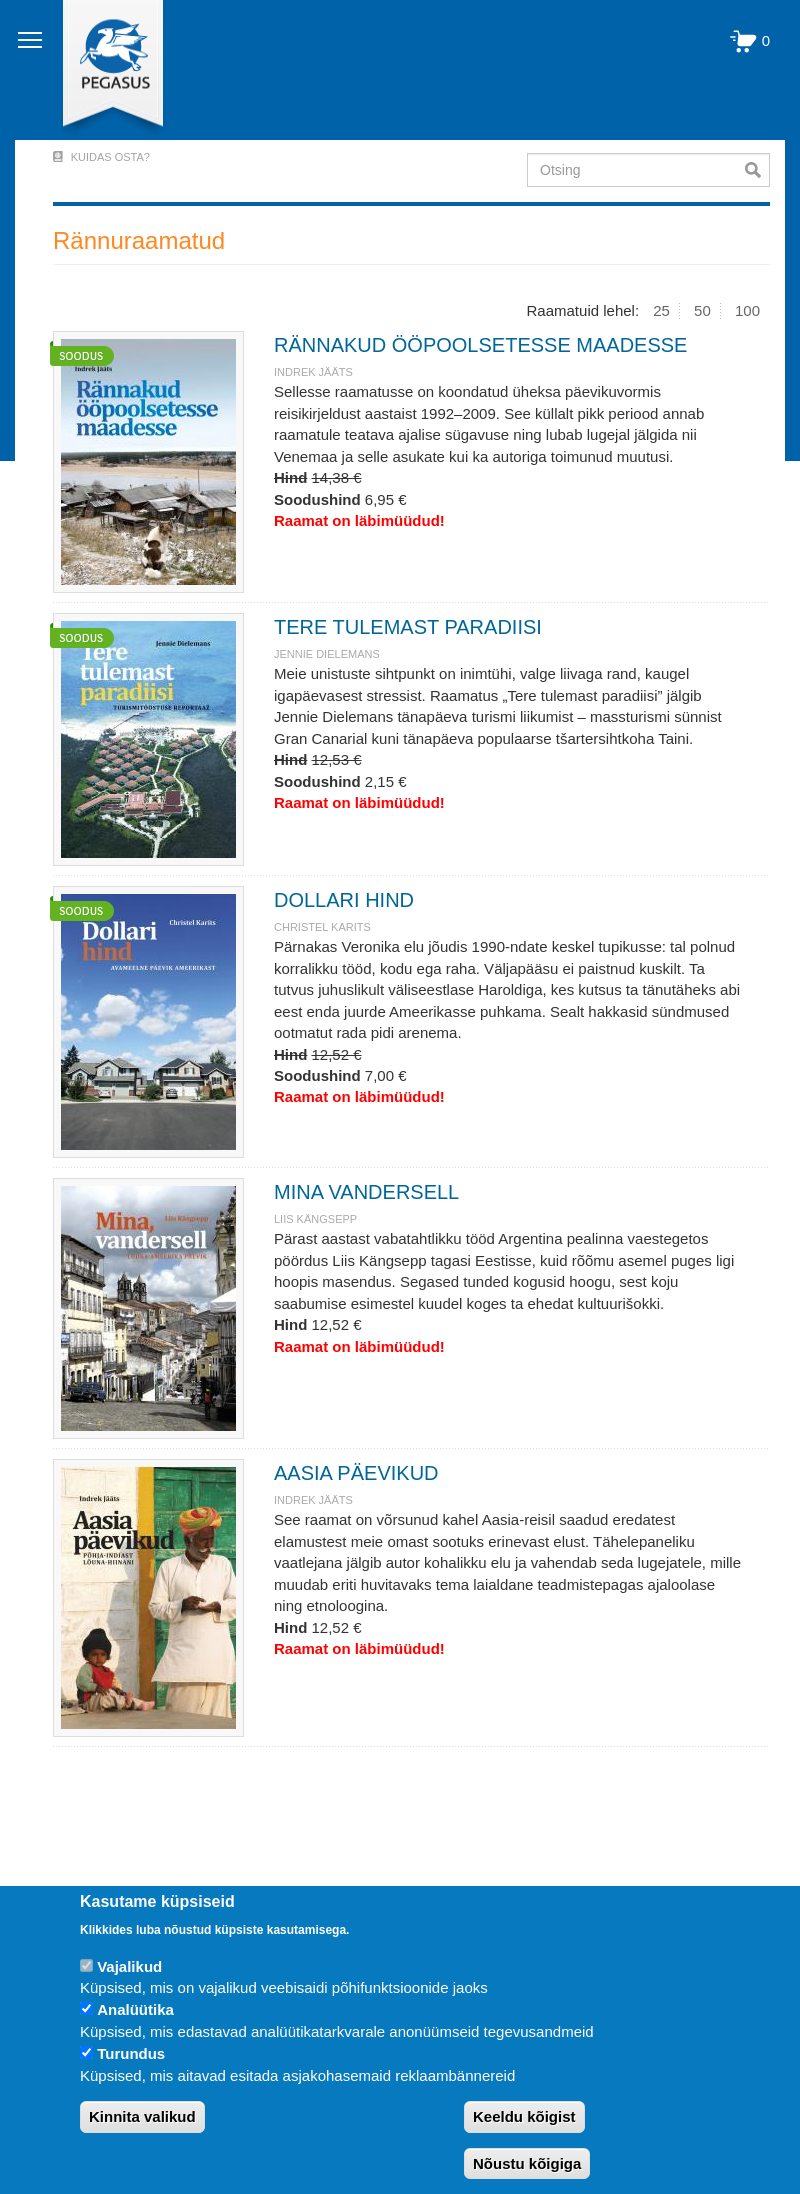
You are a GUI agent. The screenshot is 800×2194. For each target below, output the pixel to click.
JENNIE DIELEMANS (327, 654)
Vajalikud (129, 1966)
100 (747, 310)
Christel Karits (322, 927)
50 (702, 310)
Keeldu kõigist (524, 2116)
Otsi (757, 170)
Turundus (131, 2053)
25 (661, 310)
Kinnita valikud (142, 2116)
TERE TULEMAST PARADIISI (408, 627)
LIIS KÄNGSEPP (315, 1219)
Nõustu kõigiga (527, 2163)
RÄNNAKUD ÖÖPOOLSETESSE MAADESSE (480, 345)
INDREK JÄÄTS (313, 372)
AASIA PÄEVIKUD (356, 1473)
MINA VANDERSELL (366, 1192)
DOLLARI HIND (344, 900)
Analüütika (135, 2009)
